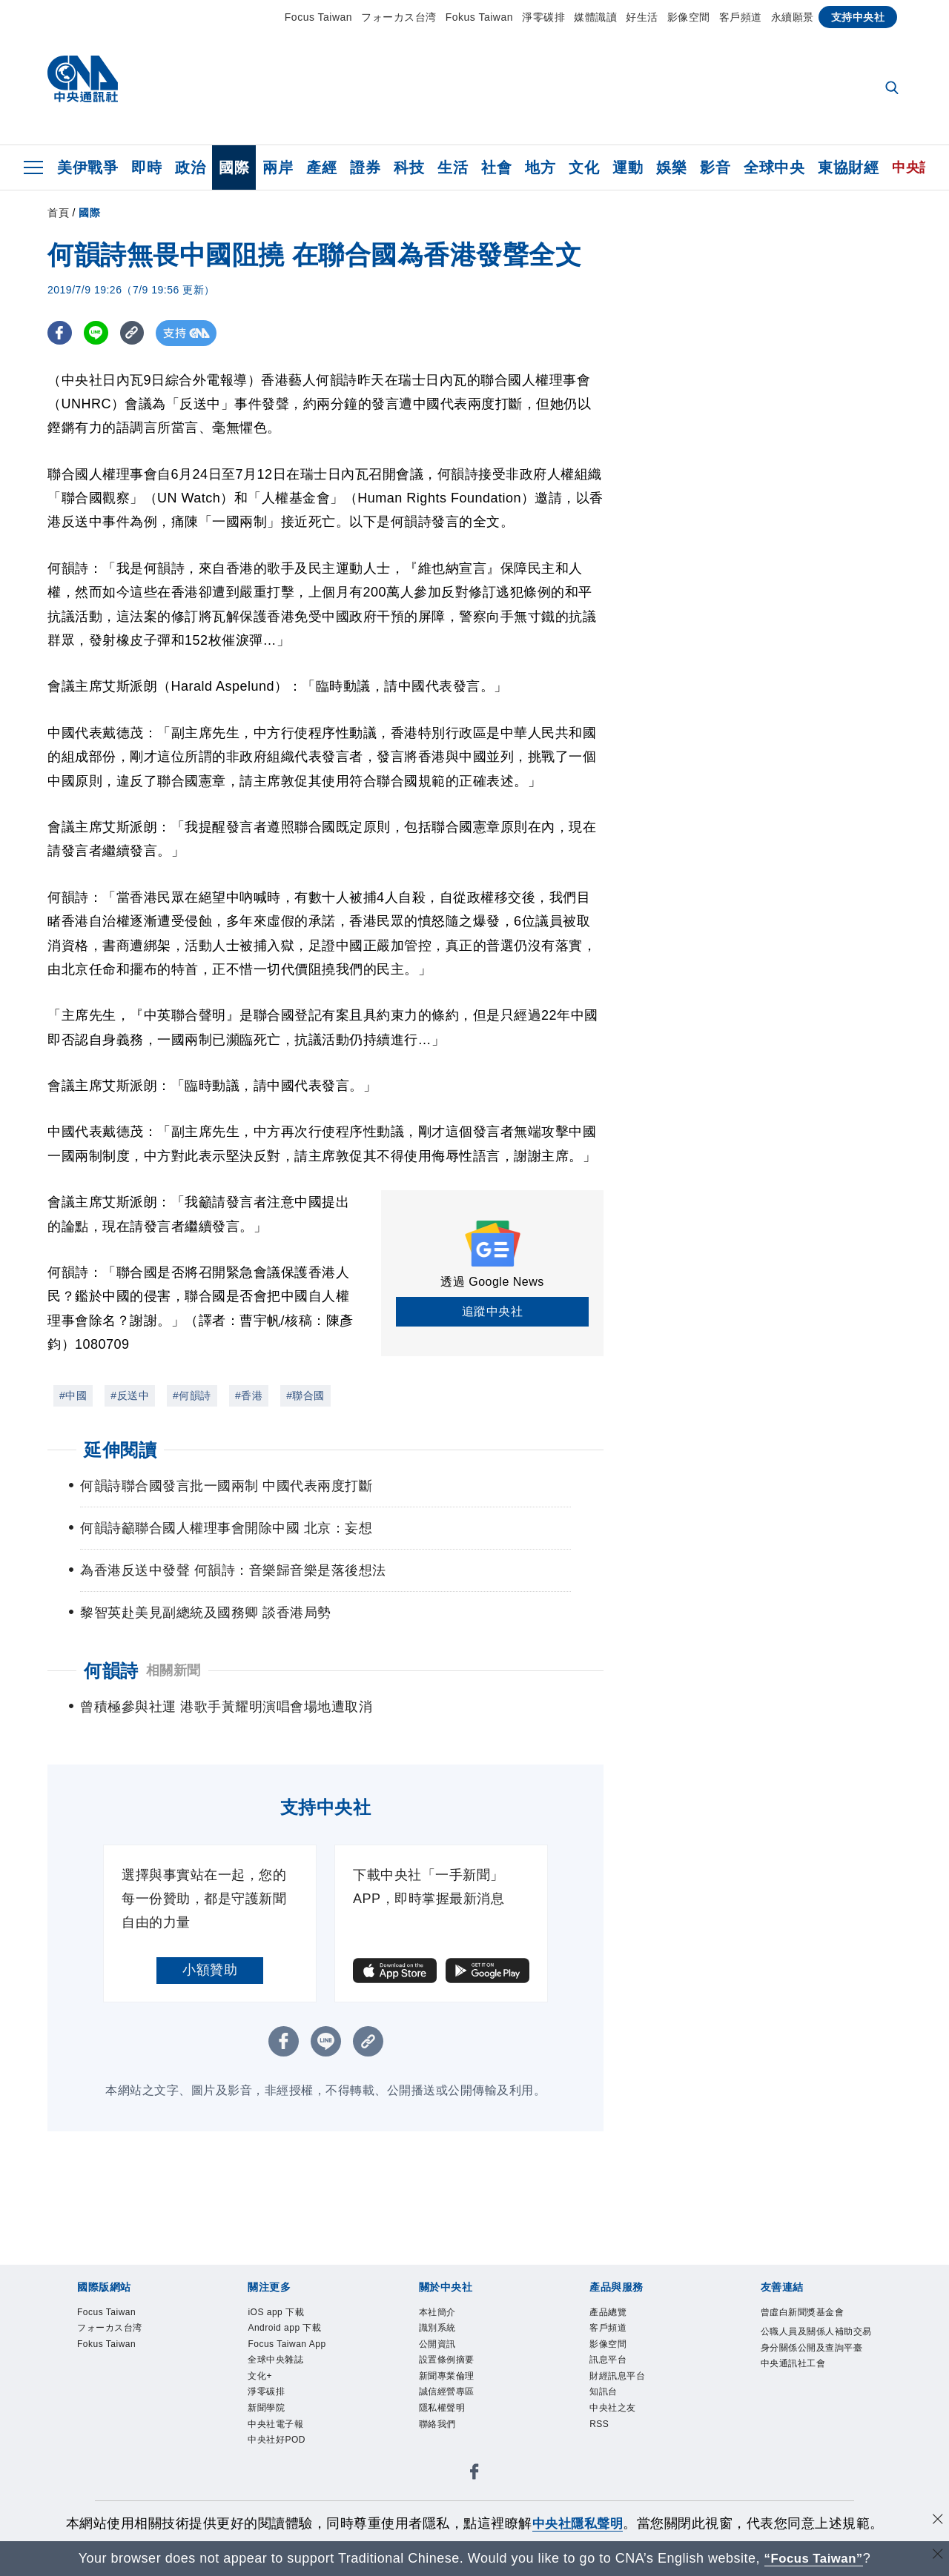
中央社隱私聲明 (577, 2523)
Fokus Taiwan (479, 17)
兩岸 (277, 167)
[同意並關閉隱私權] (936, 2521)
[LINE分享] (98, 333)
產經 (321, 167)
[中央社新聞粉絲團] (474, 2503)
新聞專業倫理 (446, 2403)
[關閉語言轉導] (936, 2556)
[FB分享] (60, 333)
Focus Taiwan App (288, 2371)
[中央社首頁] (82, 83)
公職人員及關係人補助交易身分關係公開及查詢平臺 (816, 2366)
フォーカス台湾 (399, 17)
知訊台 (603, 2419)
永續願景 (792, 17)
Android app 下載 (285, 2354)
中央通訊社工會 (793, 2391)
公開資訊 (437, 2371)
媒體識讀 (595, 17)
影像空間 (688, 17)
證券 (365, 167)
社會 (496, 167)
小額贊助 (209, 1996)
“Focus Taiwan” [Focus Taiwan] (814, 2558)
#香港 (248, 1395)
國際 (234, 167)
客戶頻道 (740, 17)
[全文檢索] (893, 89)
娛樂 (671, 167)
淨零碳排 (543, 17)
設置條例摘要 (446, 2387)
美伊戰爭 (87, 167)
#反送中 (129, 1395)
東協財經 (848, 167)
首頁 (58, 213)
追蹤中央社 (492, 1311)
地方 (540, 167)
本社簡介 (437, 2339)
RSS (599, 2452)
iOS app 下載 (276, 2339)
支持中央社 (858, 17)
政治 (190, 167)
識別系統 (437, 2354)
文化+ (260, 2403)
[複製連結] (136, 333)
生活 (452, 167)
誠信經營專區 (446, 2419)
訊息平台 (607, 2387)
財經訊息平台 (617, 2403)
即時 (146, 167)
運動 (627, 167)
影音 (715, 167)
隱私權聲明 (442, 2436)
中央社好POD (276, 2468)
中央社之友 (612, 2436)
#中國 (73, 1395)
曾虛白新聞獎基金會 (802, 2339)
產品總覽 (607, 2339)
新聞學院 (266, 2436)
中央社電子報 (275, 2452)
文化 (584, 167)
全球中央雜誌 (275, 2387)
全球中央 (774, 167)
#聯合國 (305, 1395)
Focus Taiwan (318, 17)
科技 (409, 167)
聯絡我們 (437, 2452)
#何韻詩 (192, 1395)
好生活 (642, 17)
